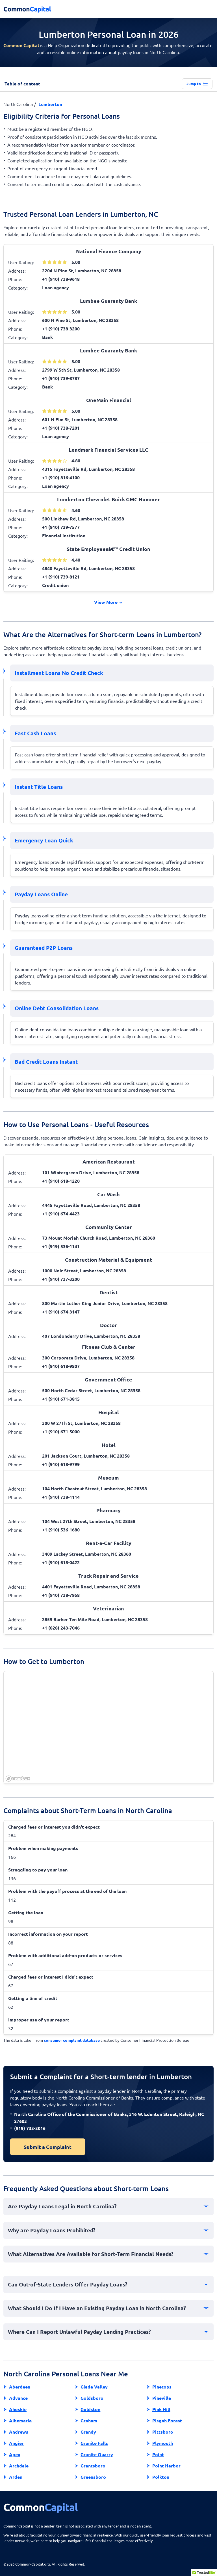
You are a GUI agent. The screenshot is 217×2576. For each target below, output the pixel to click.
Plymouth (162, 2443)
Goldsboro (92, 2398)
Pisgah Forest (167, 2420)
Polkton (160, 2477)
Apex (14, 2454)
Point (158, 2454)
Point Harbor (166, 2466)
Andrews (18, 2432)
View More (108, 602)
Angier (16, 2443)
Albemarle (20, 2420)
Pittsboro (162, 2432)
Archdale (19, 2466)
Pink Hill (161, 2409)
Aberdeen (19, 2387)
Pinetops (162, 2387)
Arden (15, 2477)
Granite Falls (94, 2443)
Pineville (161, 2398)
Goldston (90, 2409)
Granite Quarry (97, 2454)
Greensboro (93, 2477)
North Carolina (18, 104)
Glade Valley (94, 2387)
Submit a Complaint (47, 2147)
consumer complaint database (72, 2040)
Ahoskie (18, 2409)
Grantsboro (93, 2466)
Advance (18, 2398)
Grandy (88, 2432)
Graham (89, 2420)
